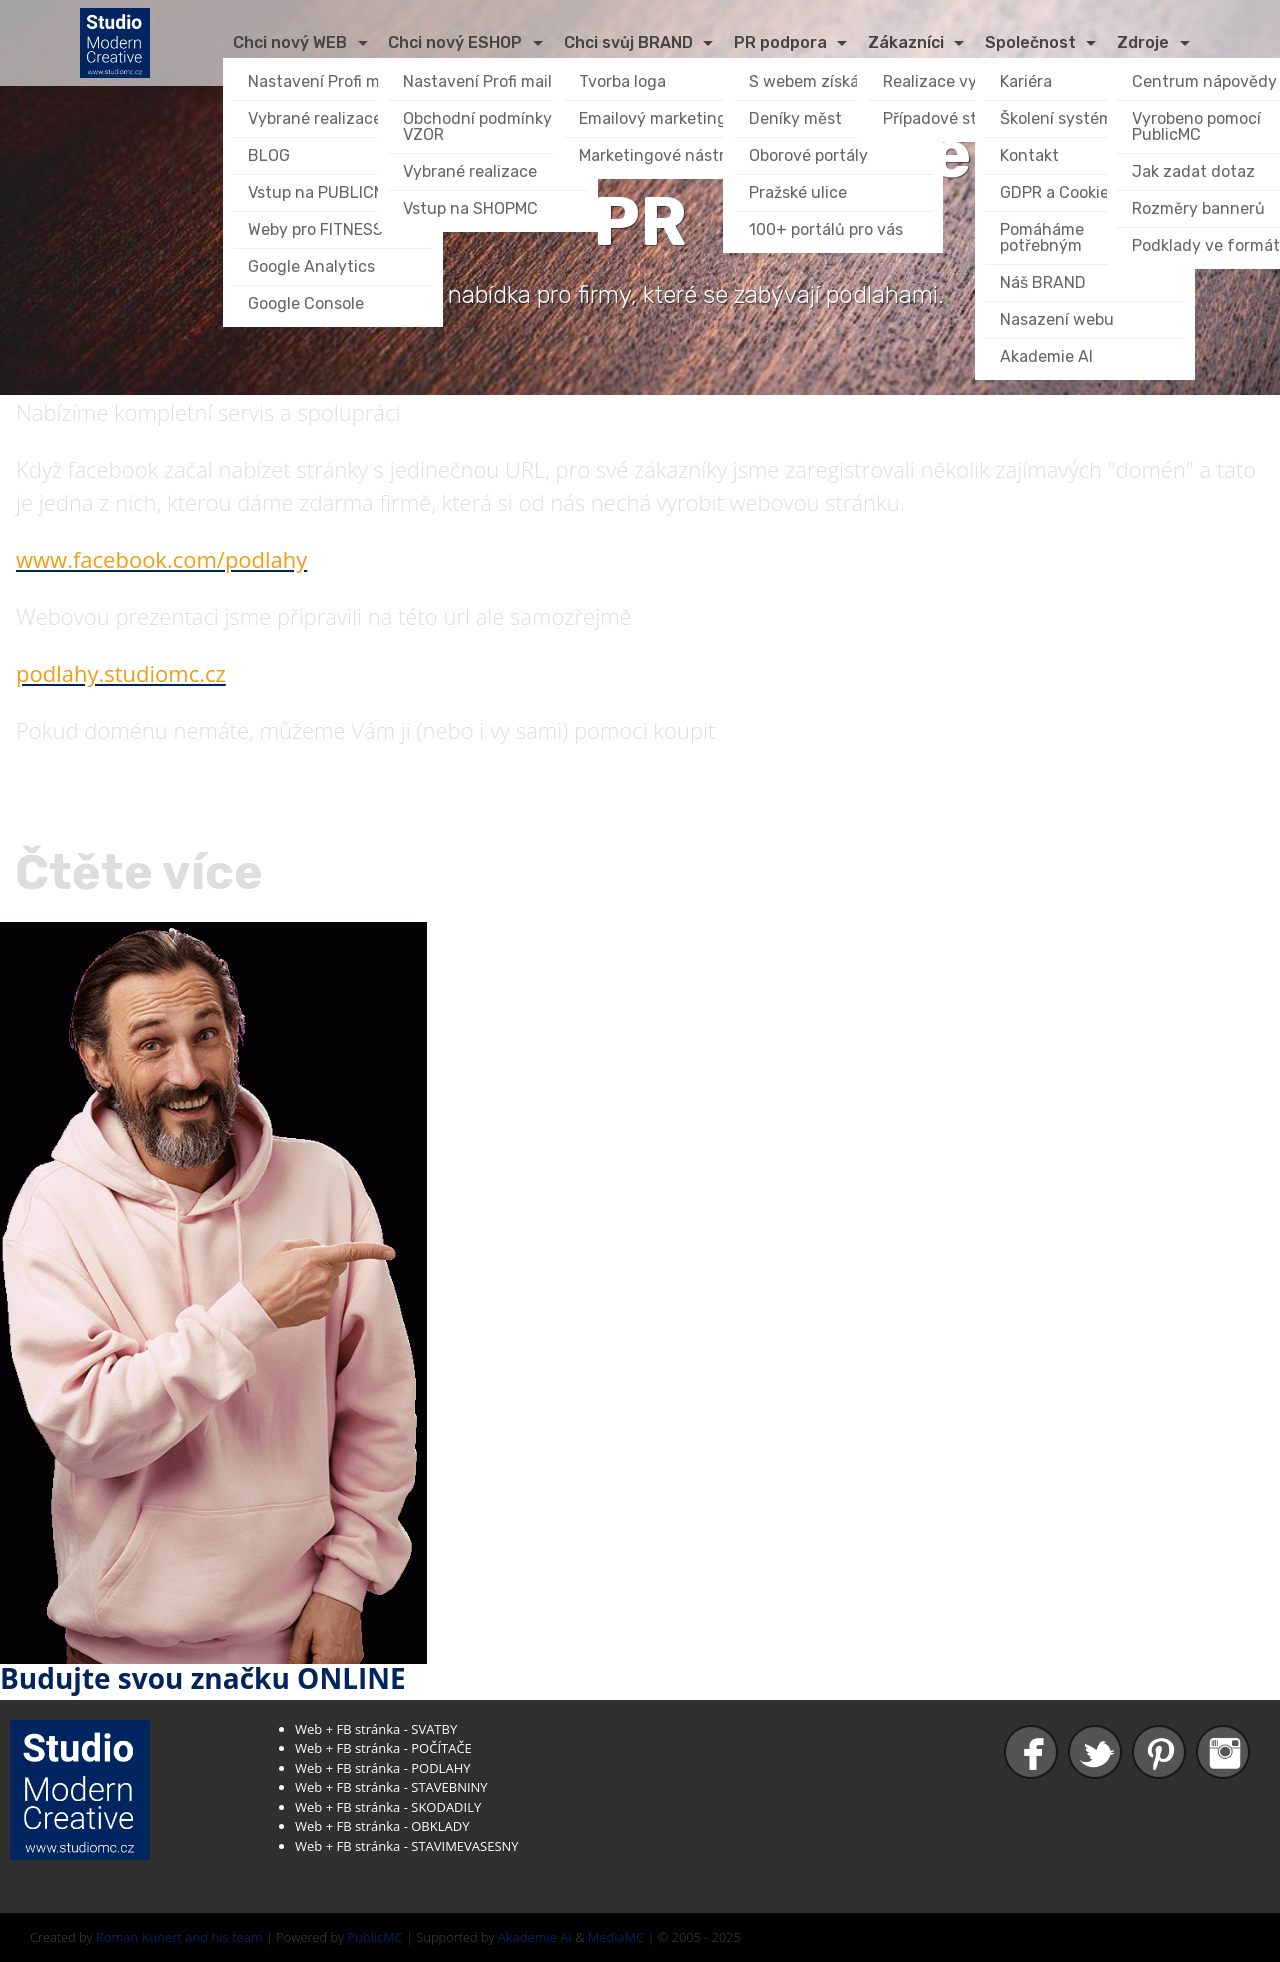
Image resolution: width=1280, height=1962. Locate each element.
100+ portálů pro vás (826, 229)
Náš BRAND (1043, 282)
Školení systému (1061, 118)
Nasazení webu (1057, 319)
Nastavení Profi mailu (327, 81)
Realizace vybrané (951, 81)
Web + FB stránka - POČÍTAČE (383, 1748)
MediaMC (616, 1937)
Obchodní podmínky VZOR (479, 126)
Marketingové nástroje (663, 155)
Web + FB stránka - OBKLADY (382, 1826)
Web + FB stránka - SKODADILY (388, 1807)
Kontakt (1029, 155)
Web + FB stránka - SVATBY (376, 1729)
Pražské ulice (798, 192)
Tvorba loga (622, 81)
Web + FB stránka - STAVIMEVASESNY (407, 1846)
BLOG (269, 155)
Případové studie (946, 118)
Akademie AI (1046, 356)
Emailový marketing (653, 118)
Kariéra (1026, 81)
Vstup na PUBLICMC (322, 192)
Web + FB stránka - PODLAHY (382, 1768)
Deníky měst (795, 118)
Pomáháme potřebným (1044, 237)
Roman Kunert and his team (179, 1937)
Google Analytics (311, 266)
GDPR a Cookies (1058, 192)
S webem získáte (812, 81)
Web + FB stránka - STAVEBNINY (391, 1787)
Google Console (306, 303)
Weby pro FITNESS (315, 229)
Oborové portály (808, 155)
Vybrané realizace (315, 118)
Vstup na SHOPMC (470, 208)
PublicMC (375, 1937)
